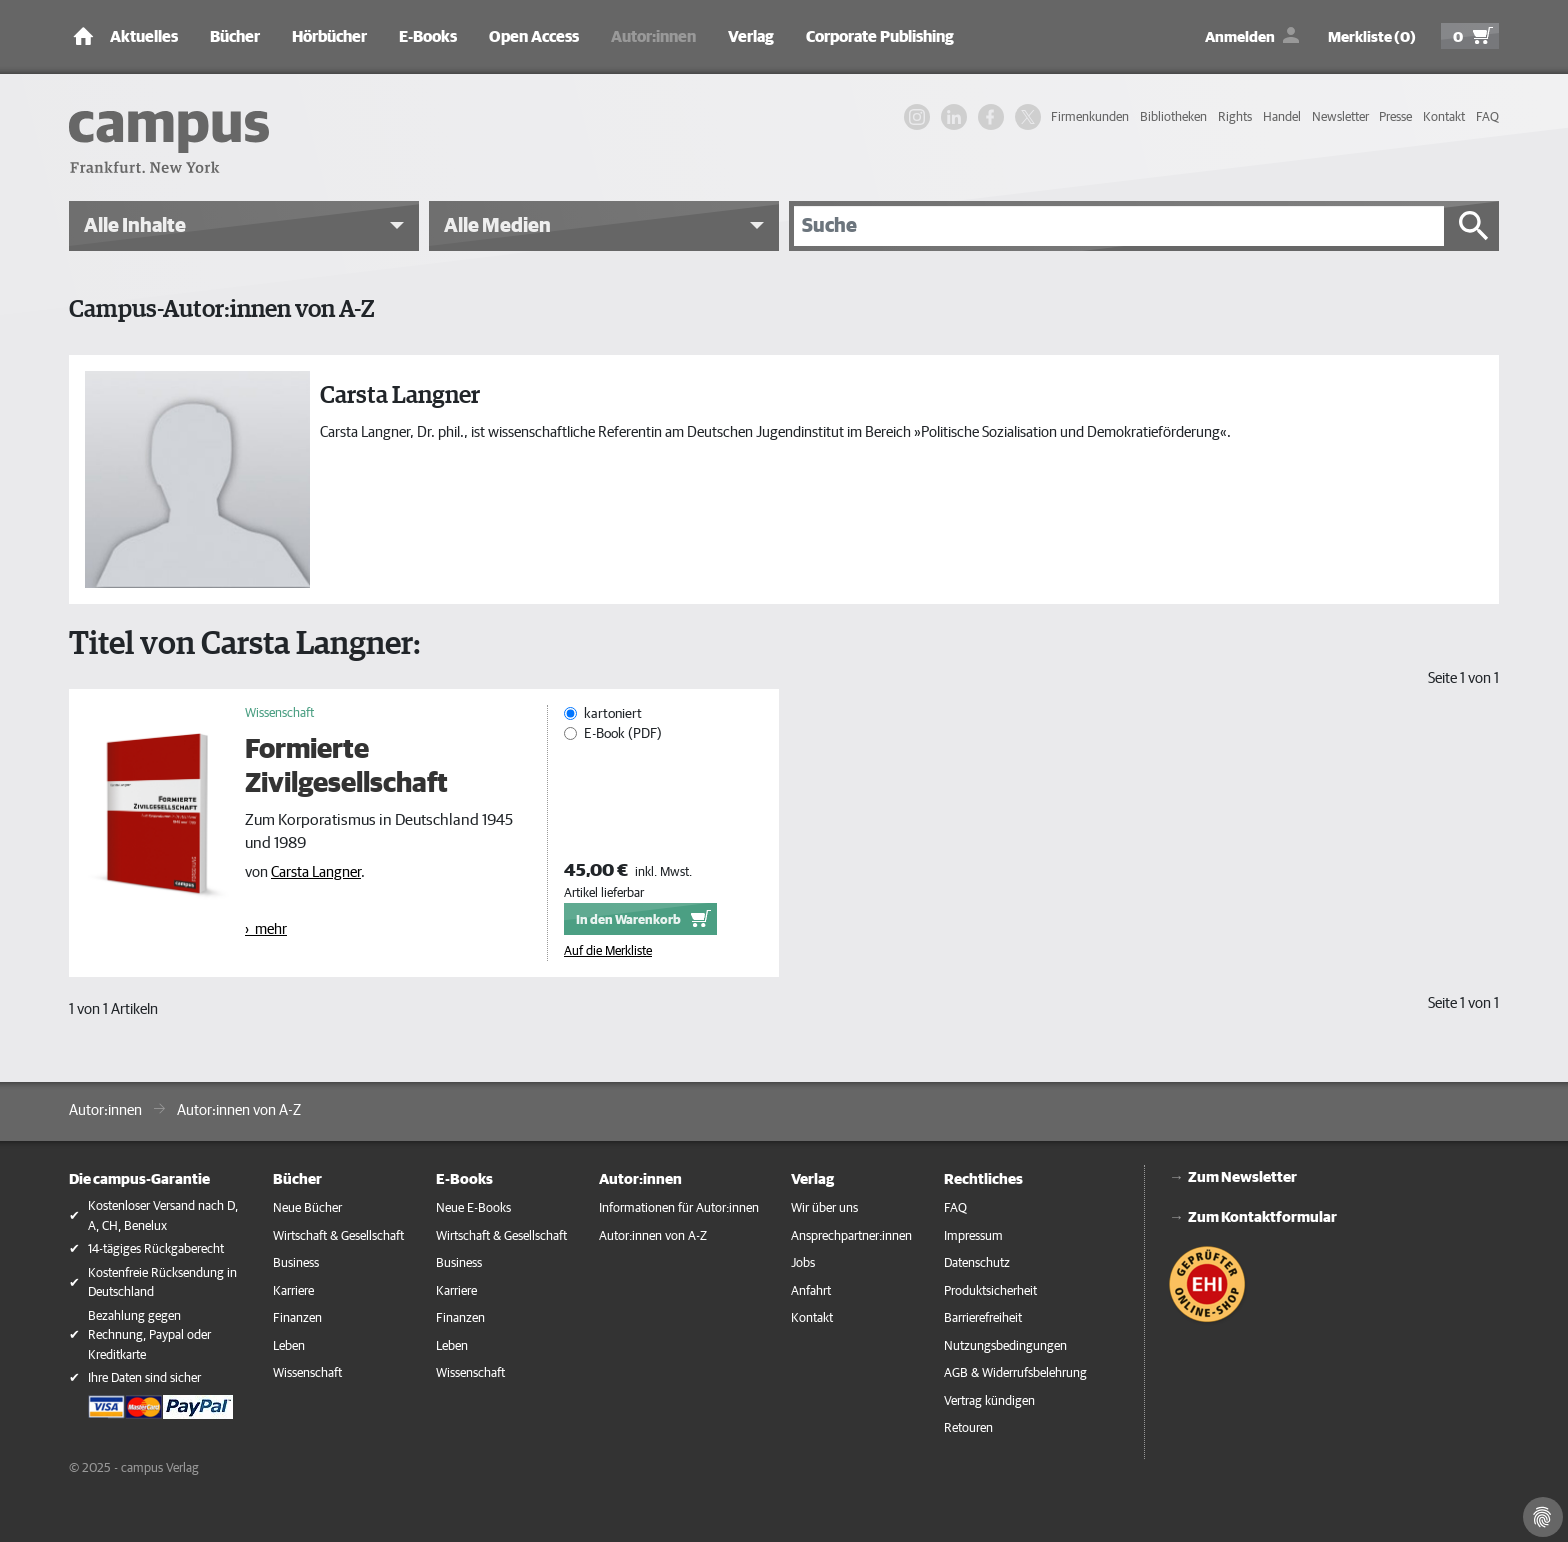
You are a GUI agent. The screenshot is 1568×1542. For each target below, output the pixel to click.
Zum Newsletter (1242, 1177)
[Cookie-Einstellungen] (1543, 1517)
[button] (244, 226)
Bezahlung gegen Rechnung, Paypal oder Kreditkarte (149, 1336)
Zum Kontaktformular (1262, 1217)
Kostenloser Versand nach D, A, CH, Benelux (163, 1216)
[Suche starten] (1474, 226)
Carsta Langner (316, 872)
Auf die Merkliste (608, 951)
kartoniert (613, 714)
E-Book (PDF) (623, 734)
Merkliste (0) (1372, 37)
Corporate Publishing (880, 37)
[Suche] (1119, 226)
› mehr (266, 929)
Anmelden (1240, 37)
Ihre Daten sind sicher (144, 1378)
